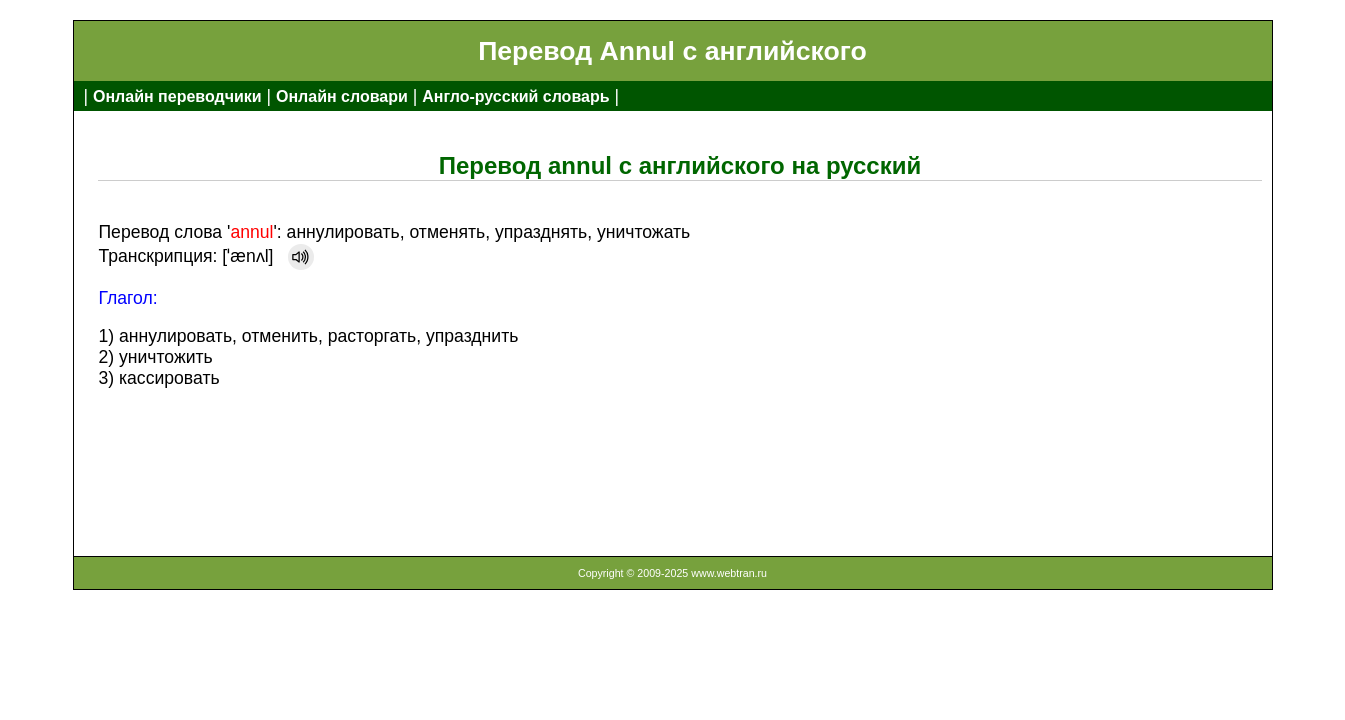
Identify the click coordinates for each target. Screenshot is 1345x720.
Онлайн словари (342, 96)
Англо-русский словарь (515, 96)
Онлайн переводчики (177, 96)
